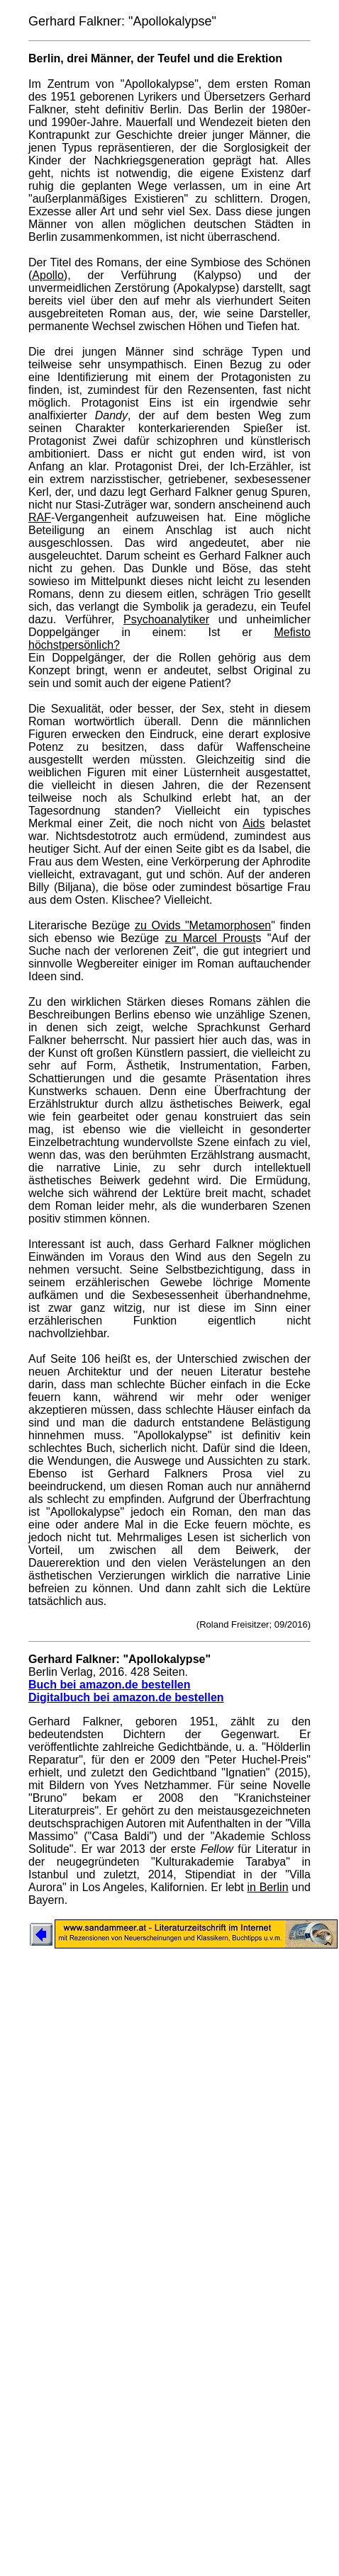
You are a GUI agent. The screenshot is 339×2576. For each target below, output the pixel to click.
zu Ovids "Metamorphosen (203, 925)
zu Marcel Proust (210, 938)
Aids (254, 823)
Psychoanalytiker (166, 619)
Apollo (47, 275)
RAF (39, 517)
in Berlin (267, 1887)
